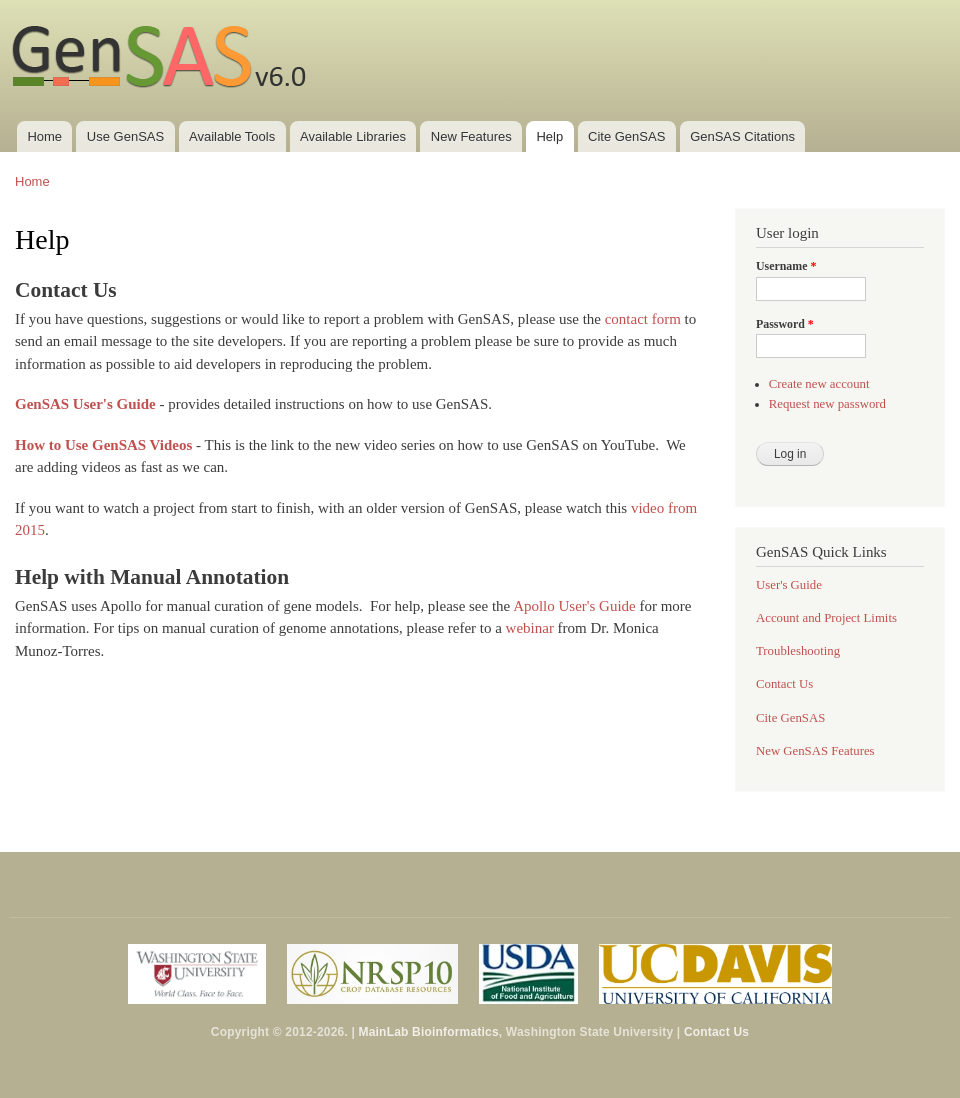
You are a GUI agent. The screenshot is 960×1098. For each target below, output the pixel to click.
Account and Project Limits (826, 618)
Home (44, 136)
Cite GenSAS (626, 136)
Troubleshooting (798, 651)
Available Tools (232, 136)
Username (786, 266)
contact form (643, 319)
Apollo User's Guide (574, 606)
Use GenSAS (125, 136)
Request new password (827, 404)
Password (785, 324)
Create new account (819, 384)
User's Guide (789, 585)
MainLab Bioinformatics (429, 1032)
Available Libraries (353, 136)
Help (549, 136)
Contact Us (784, 684)
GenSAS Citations (742, 136)
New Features (471, 136)
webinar (530, 628)
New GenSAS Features (815, 751)
